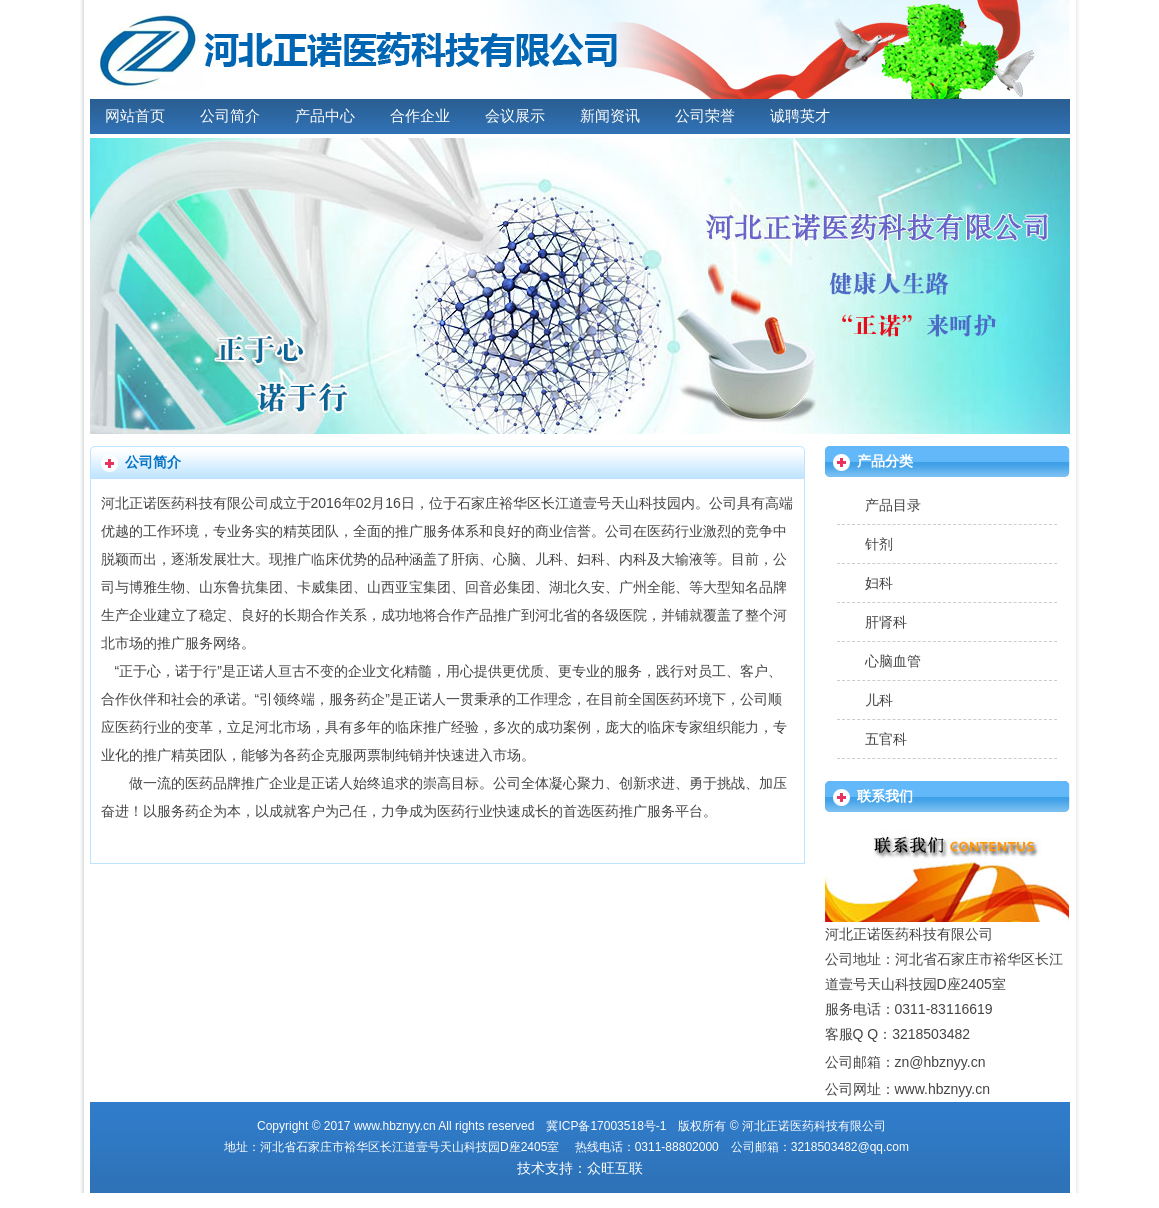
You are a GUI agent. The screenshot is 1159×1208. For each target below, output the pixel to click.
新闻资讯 (610, 116)
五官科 (886, 739)
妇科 (879, 583)
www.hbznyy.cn (942, 1089)
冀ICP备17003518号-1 (606, 1126)
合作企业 (420, 116)
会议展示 (515, 116)
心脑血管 (893, 661)
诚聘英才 (800, 116)
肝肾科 (886, 622)
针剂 (879, 544)
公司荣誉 (705, 116)
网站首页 (135, 116)
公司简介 (230, 116)
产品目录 (893, 505)
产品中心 (325, 116)
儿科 (879, 700)
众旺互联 (615, 1168)
